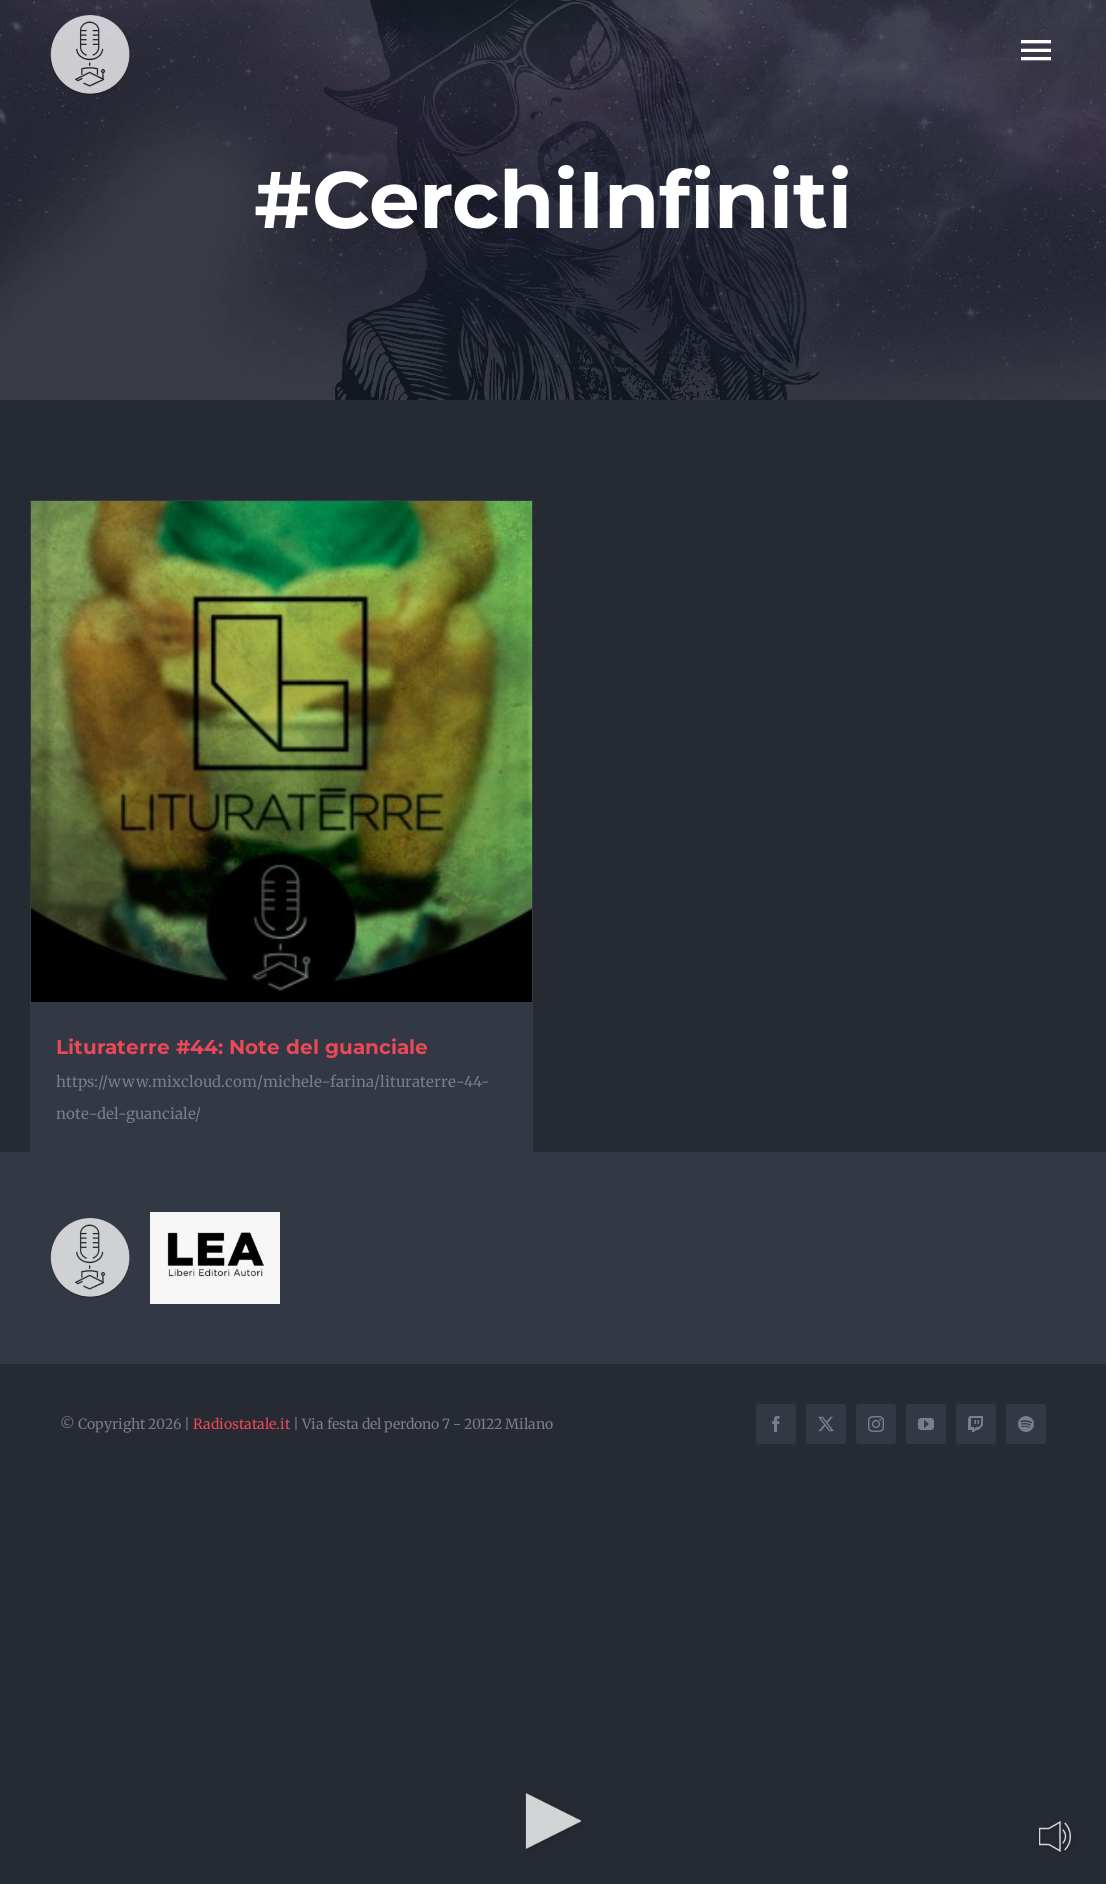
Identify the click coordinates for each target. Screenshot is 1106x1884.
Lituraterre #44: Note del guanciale (242, 1047)
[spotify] (1026, 1424)
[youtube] (926, 1424)
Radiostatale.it (241, 1424)
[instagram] (876, 1424)
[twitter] (826, 1424)
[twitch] (976, 1424)
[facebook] (776, 1424)
